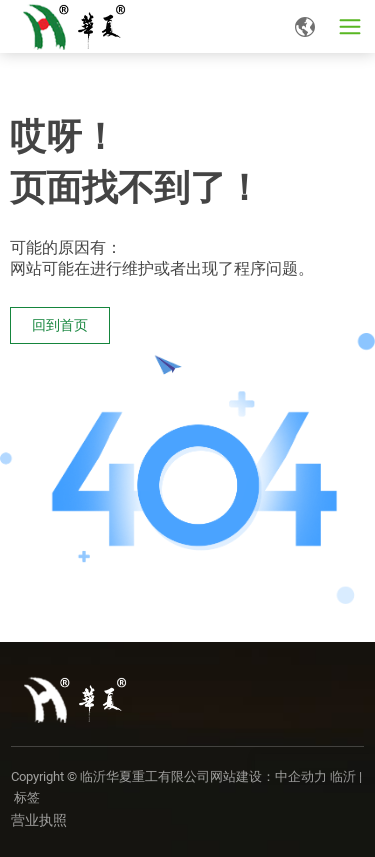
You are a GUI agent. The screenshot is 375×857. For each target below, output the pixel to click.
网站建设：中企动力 (268, 776)
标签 (27, 797)
